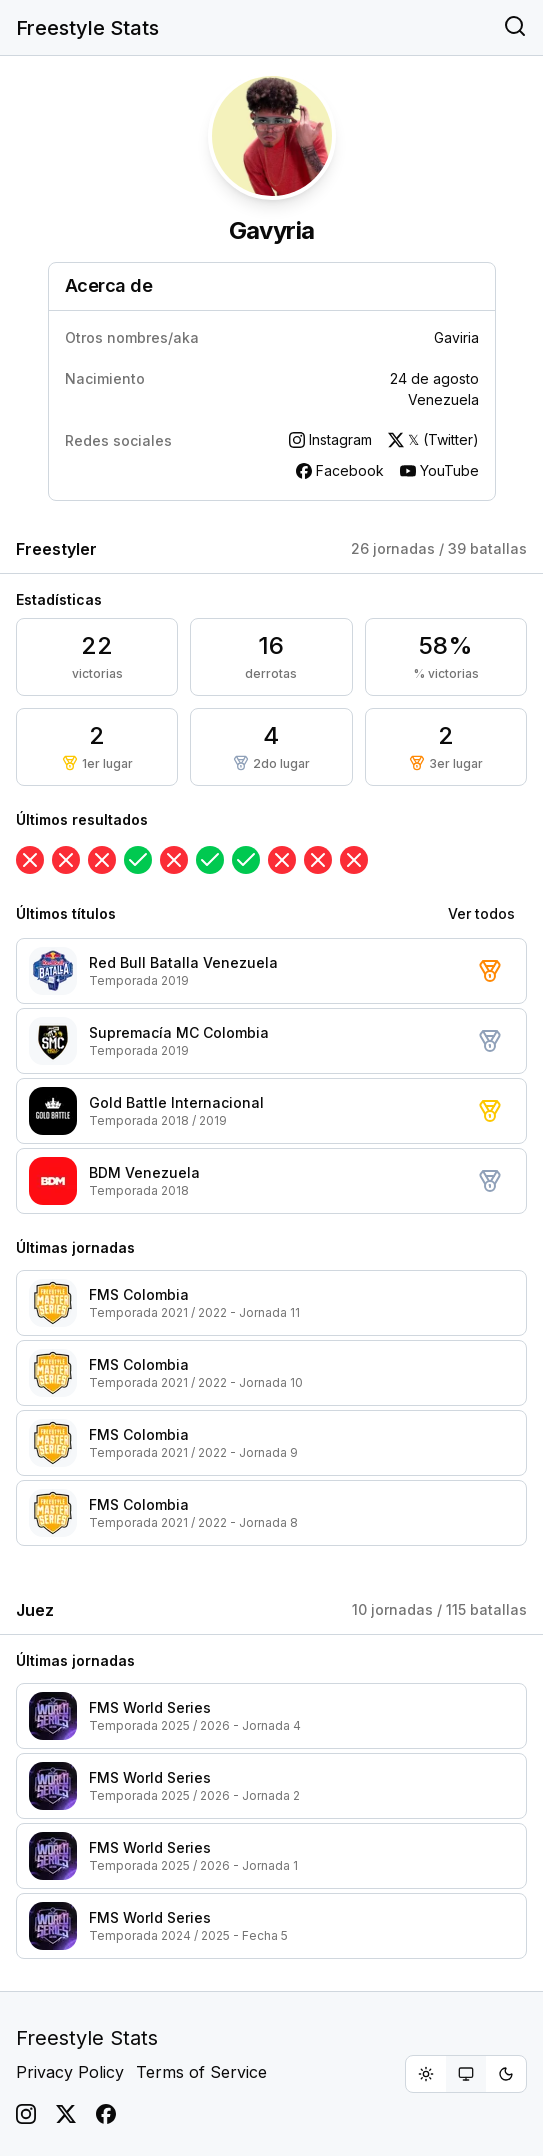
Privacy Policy (70, 2072)
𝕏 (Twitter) (433, 439)
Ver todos (481, 913)
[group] (466, 2074)
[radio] (426, 2074)
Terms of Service (201, 2072)
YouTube (439, 470)
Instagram (330, 439)
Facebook (340, 470)
